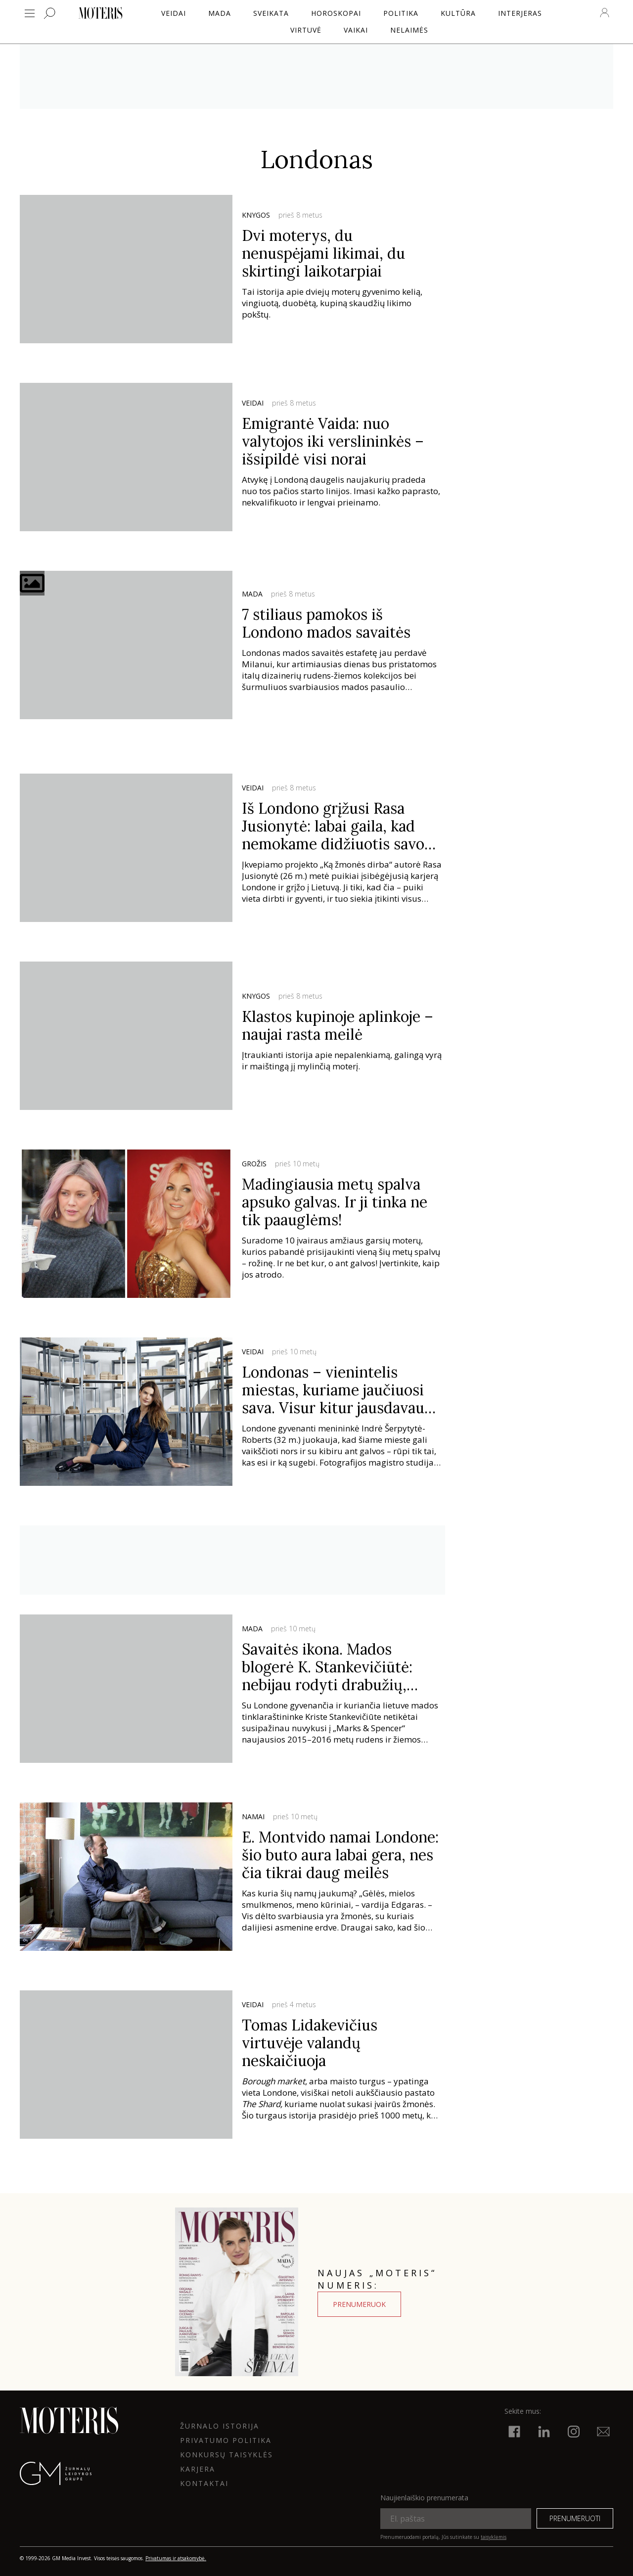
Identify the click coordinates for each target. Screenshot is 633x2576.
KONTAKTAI (204, 2483)
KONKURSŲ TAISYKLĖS (226, 2454)
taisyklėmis (493, 2536)
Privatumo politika (225, 2440)
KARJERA (197, 2469)
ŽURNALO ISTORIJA (219, 2426)
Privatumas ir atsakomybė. (175, 2558)
